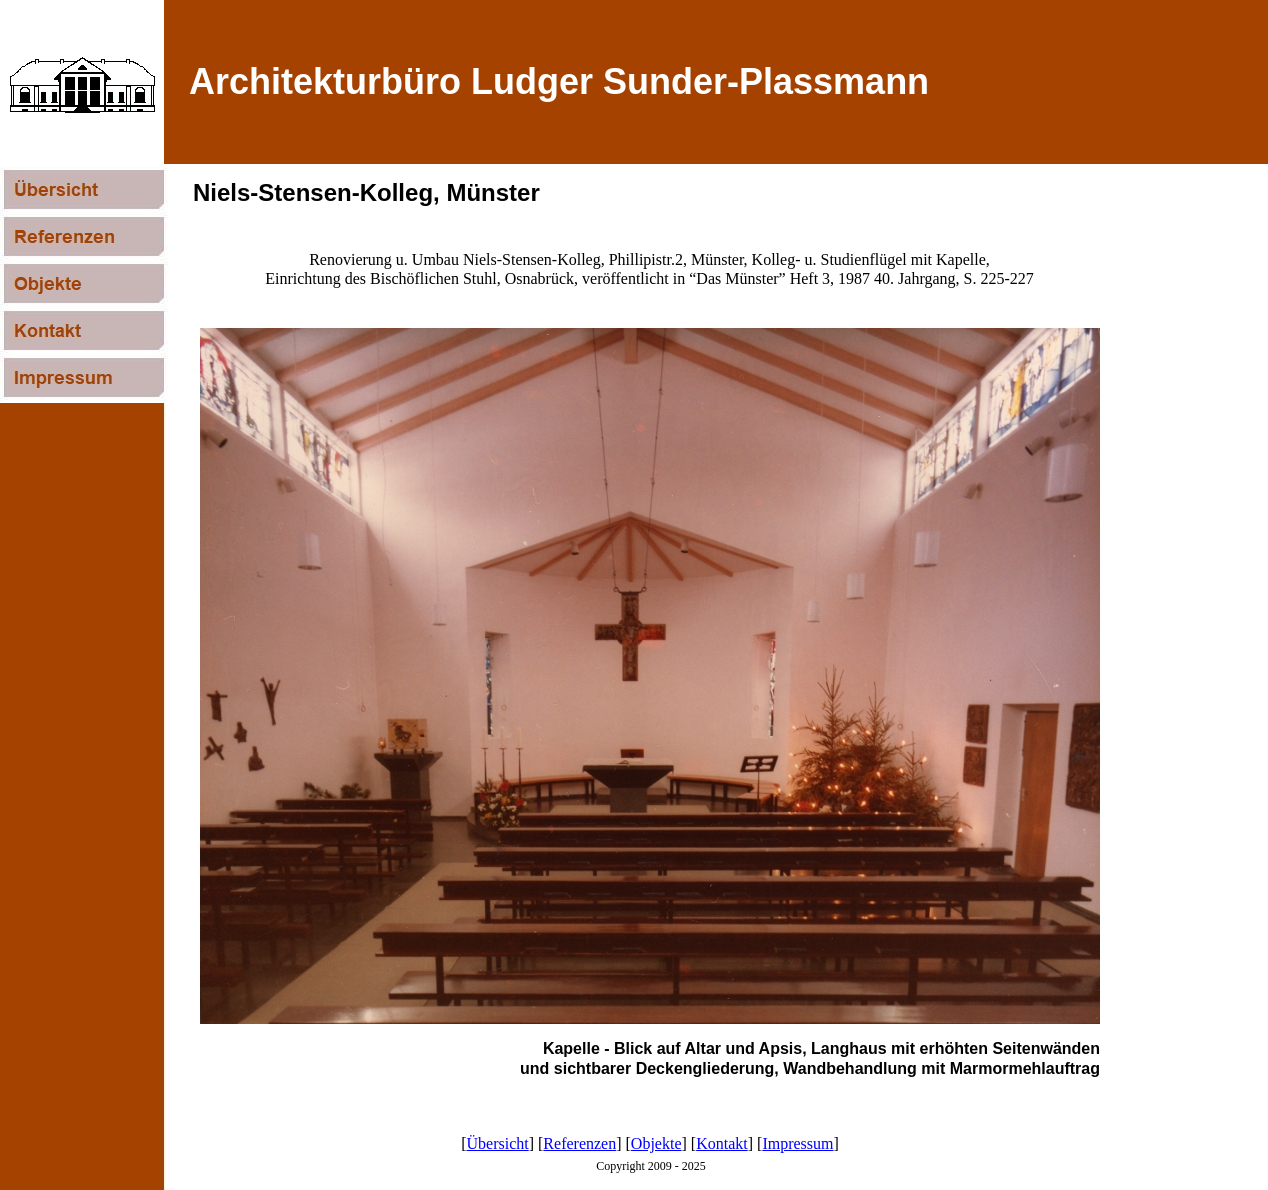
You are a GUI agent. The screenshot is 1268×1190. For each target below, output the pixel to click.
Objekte (656, 1143)
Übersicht (498, 1143)
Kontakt (722, 1143)
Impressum (797, 1143)
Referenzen (579, 1143)
